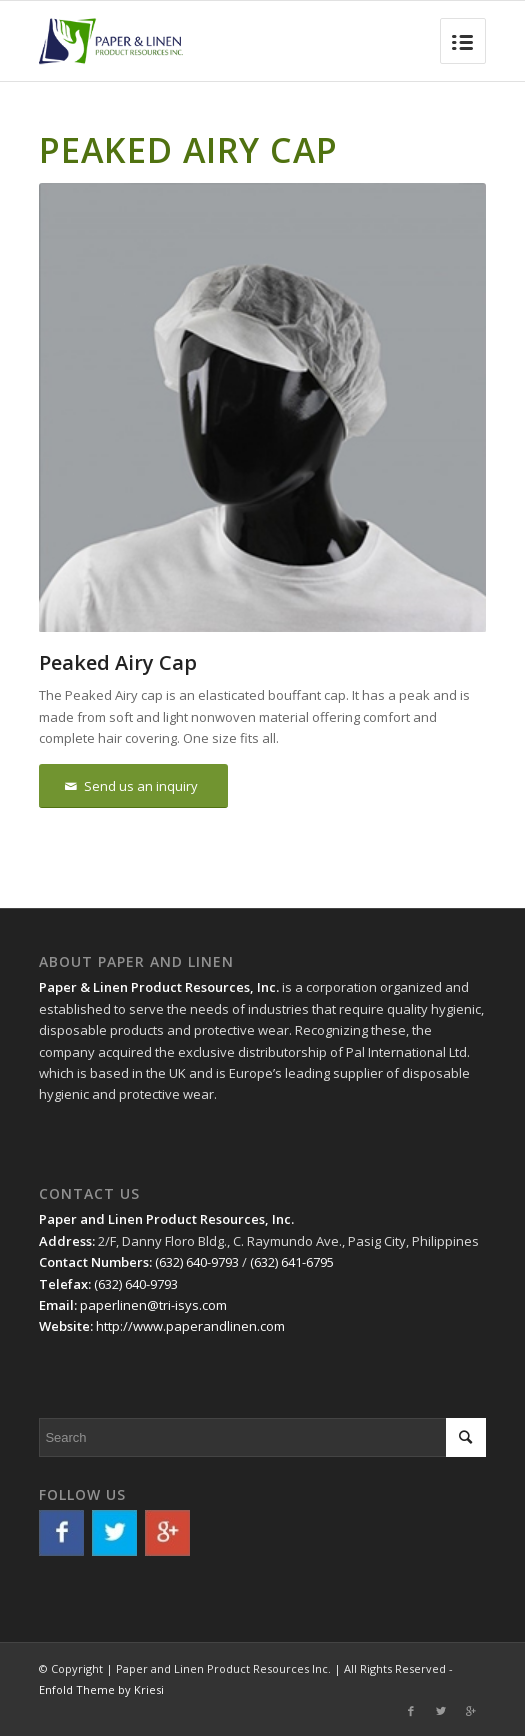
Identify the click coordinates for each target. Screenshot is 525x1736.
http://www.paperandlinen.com (190, 1326)
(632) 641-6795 (292, 1262)
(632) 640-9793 (197, 1262)
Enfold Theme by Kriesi (101, 1689)
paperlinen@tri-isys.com (153, 1305)
